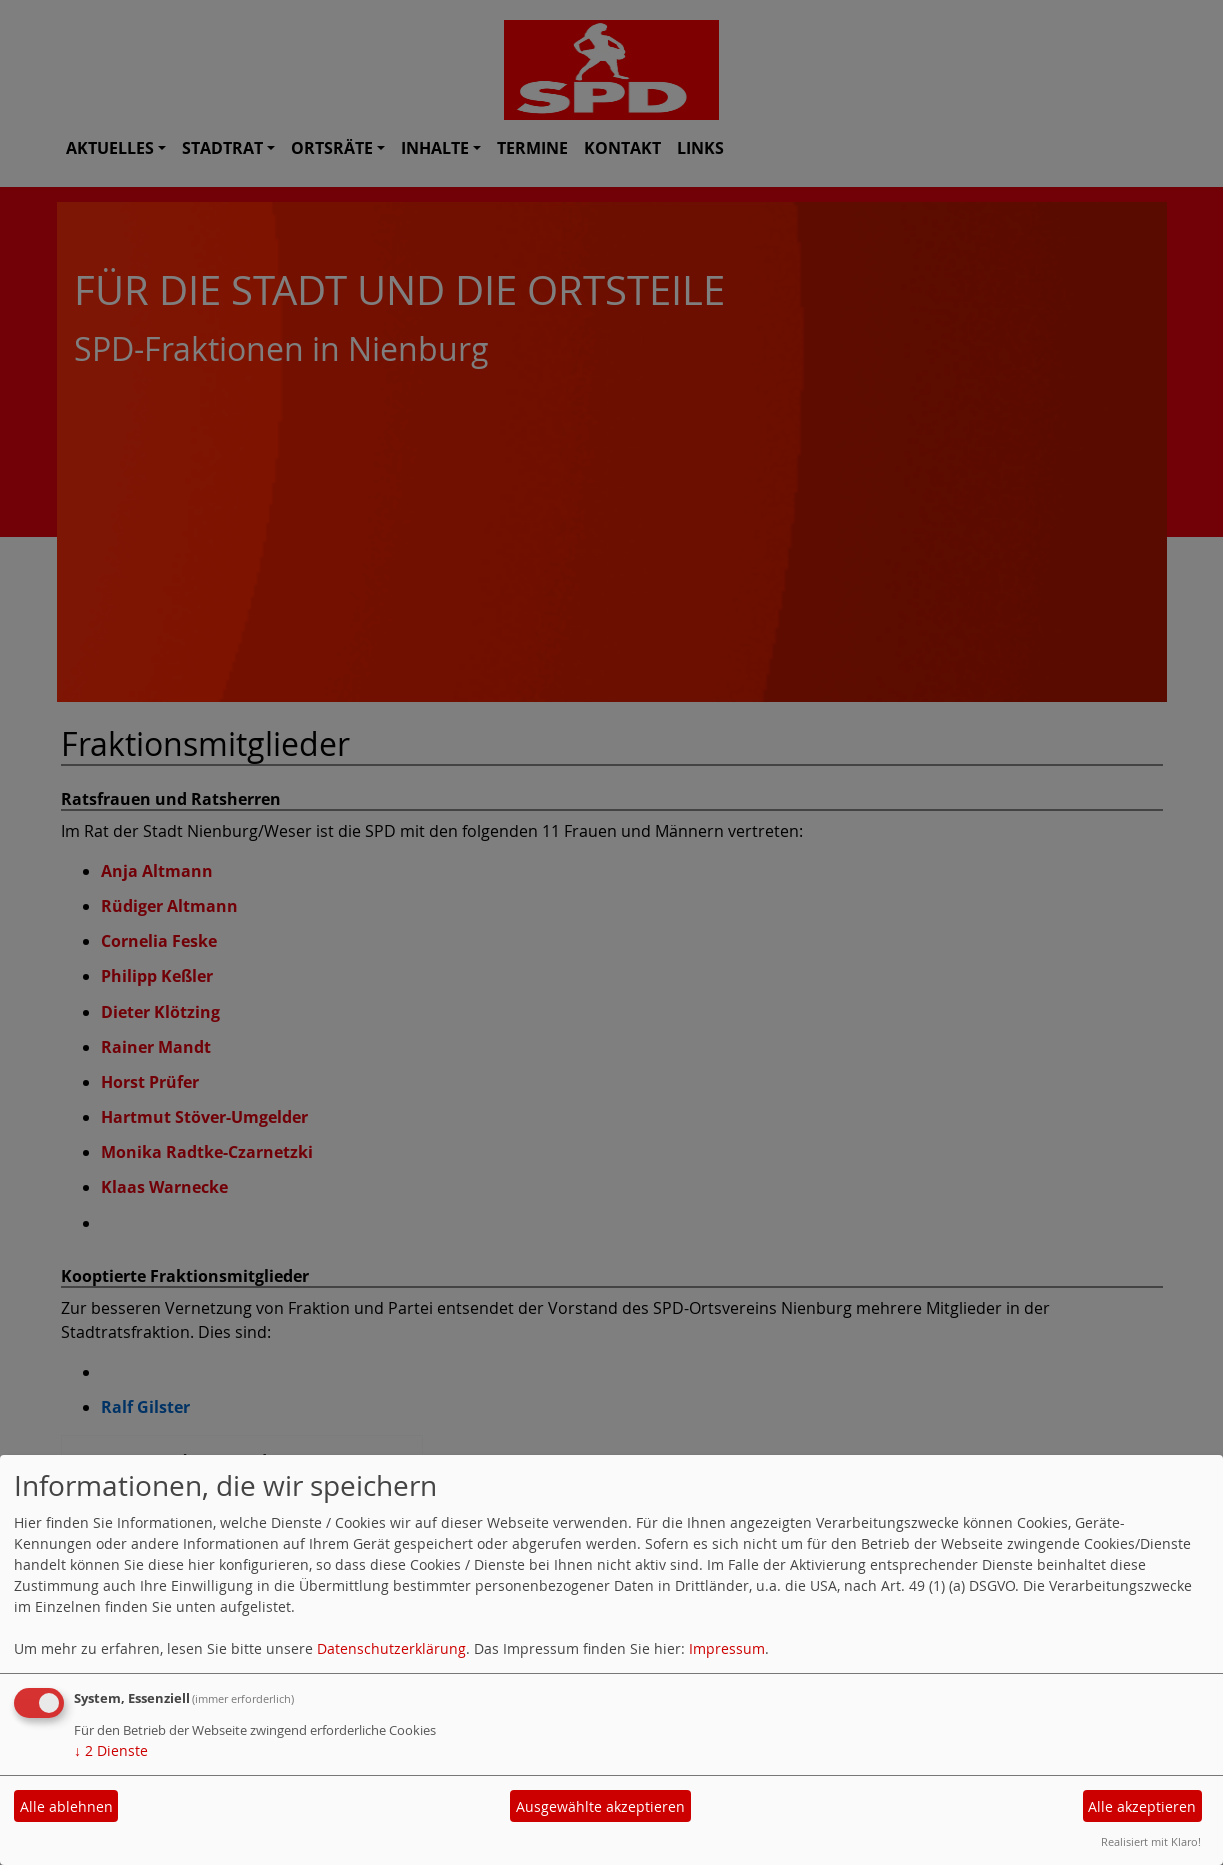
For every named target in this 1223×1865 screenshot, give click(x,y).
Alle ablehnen (66, 1806)
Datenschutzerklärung (391, 1648)
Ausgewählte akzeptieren (600, 1806)
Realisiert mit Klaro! (1151, 1841)
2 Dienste (111, 1750)
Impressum (727, 1648)
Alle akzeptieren (1142, 1806)
